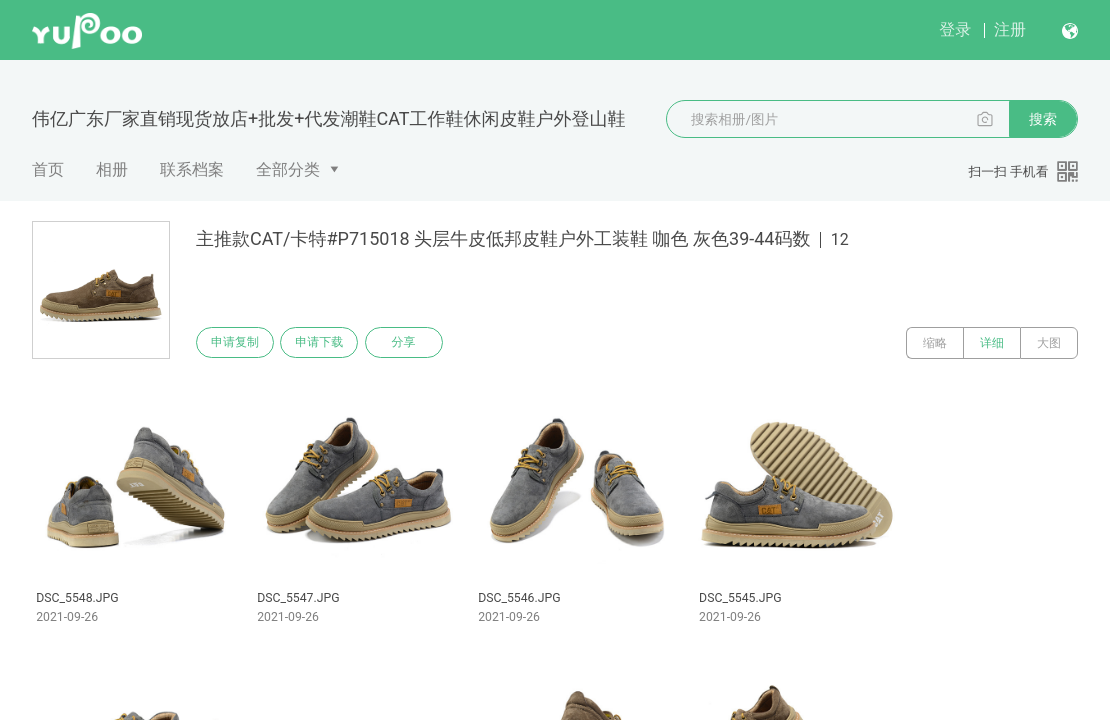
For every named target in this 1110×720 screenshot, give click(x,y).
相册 (112, 169)
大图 (1049, 343)
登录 (955, 29)
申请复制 (238, 343)
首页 (48, 169)
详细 (992, 343)
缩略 (935, 343)
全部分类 (288, 169)
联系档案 (192, 169)
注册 (1010, 29)
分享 (418, 343)
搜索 (1043, 119)
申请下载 (328, 343)
